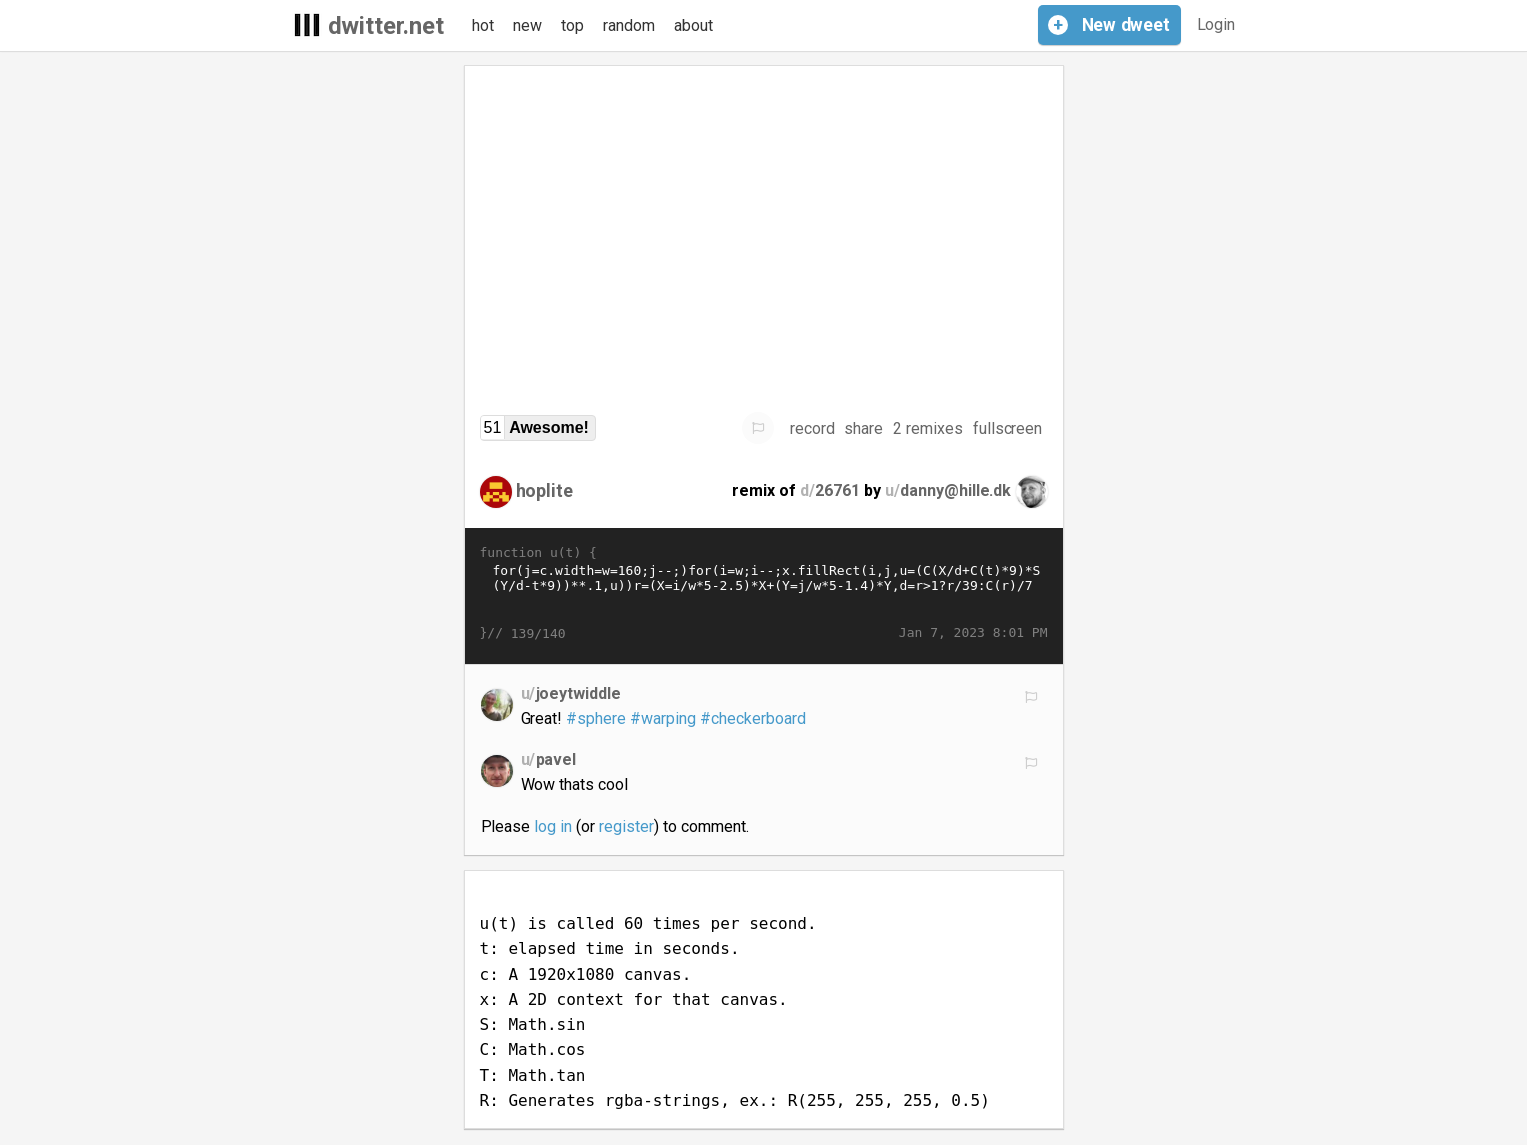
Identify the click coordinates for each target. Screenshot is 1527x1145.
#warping (663, 718)
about (693, 25)
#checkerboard (753, 718)
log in (553, 826)
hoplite (545, 490)
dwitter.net (386, 26)
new (527, 25)
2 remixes (928, 428)
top (572, 25)
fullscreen (1008, 428)
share (863, 428)
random (629, 25)
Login (1216, 24)
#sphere (596, 718)
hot (483, 25)
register (626, 826)
